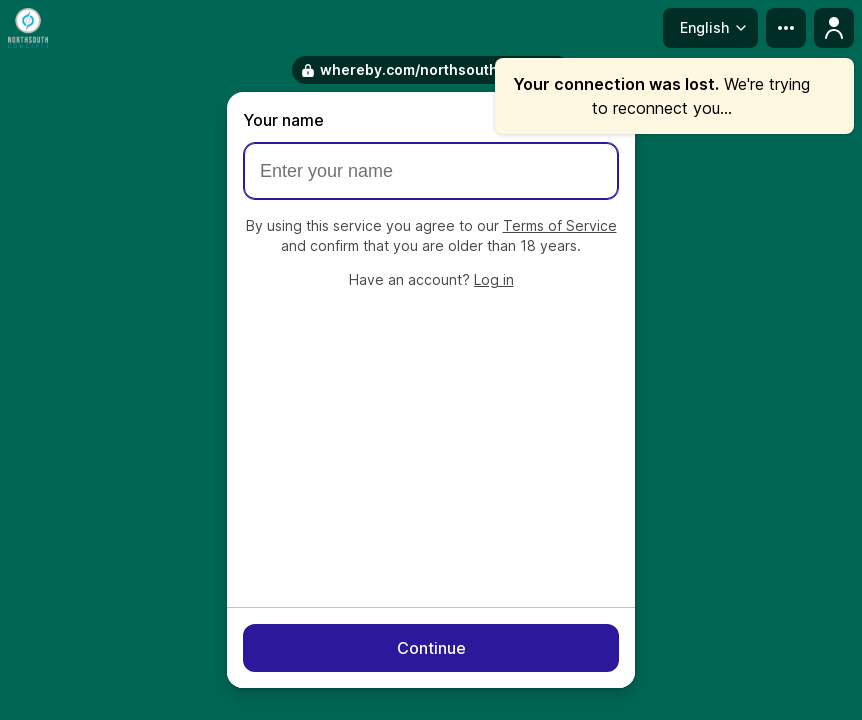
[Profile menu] (834, 28)
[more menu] (786, 28)
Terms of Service (560, 225)
